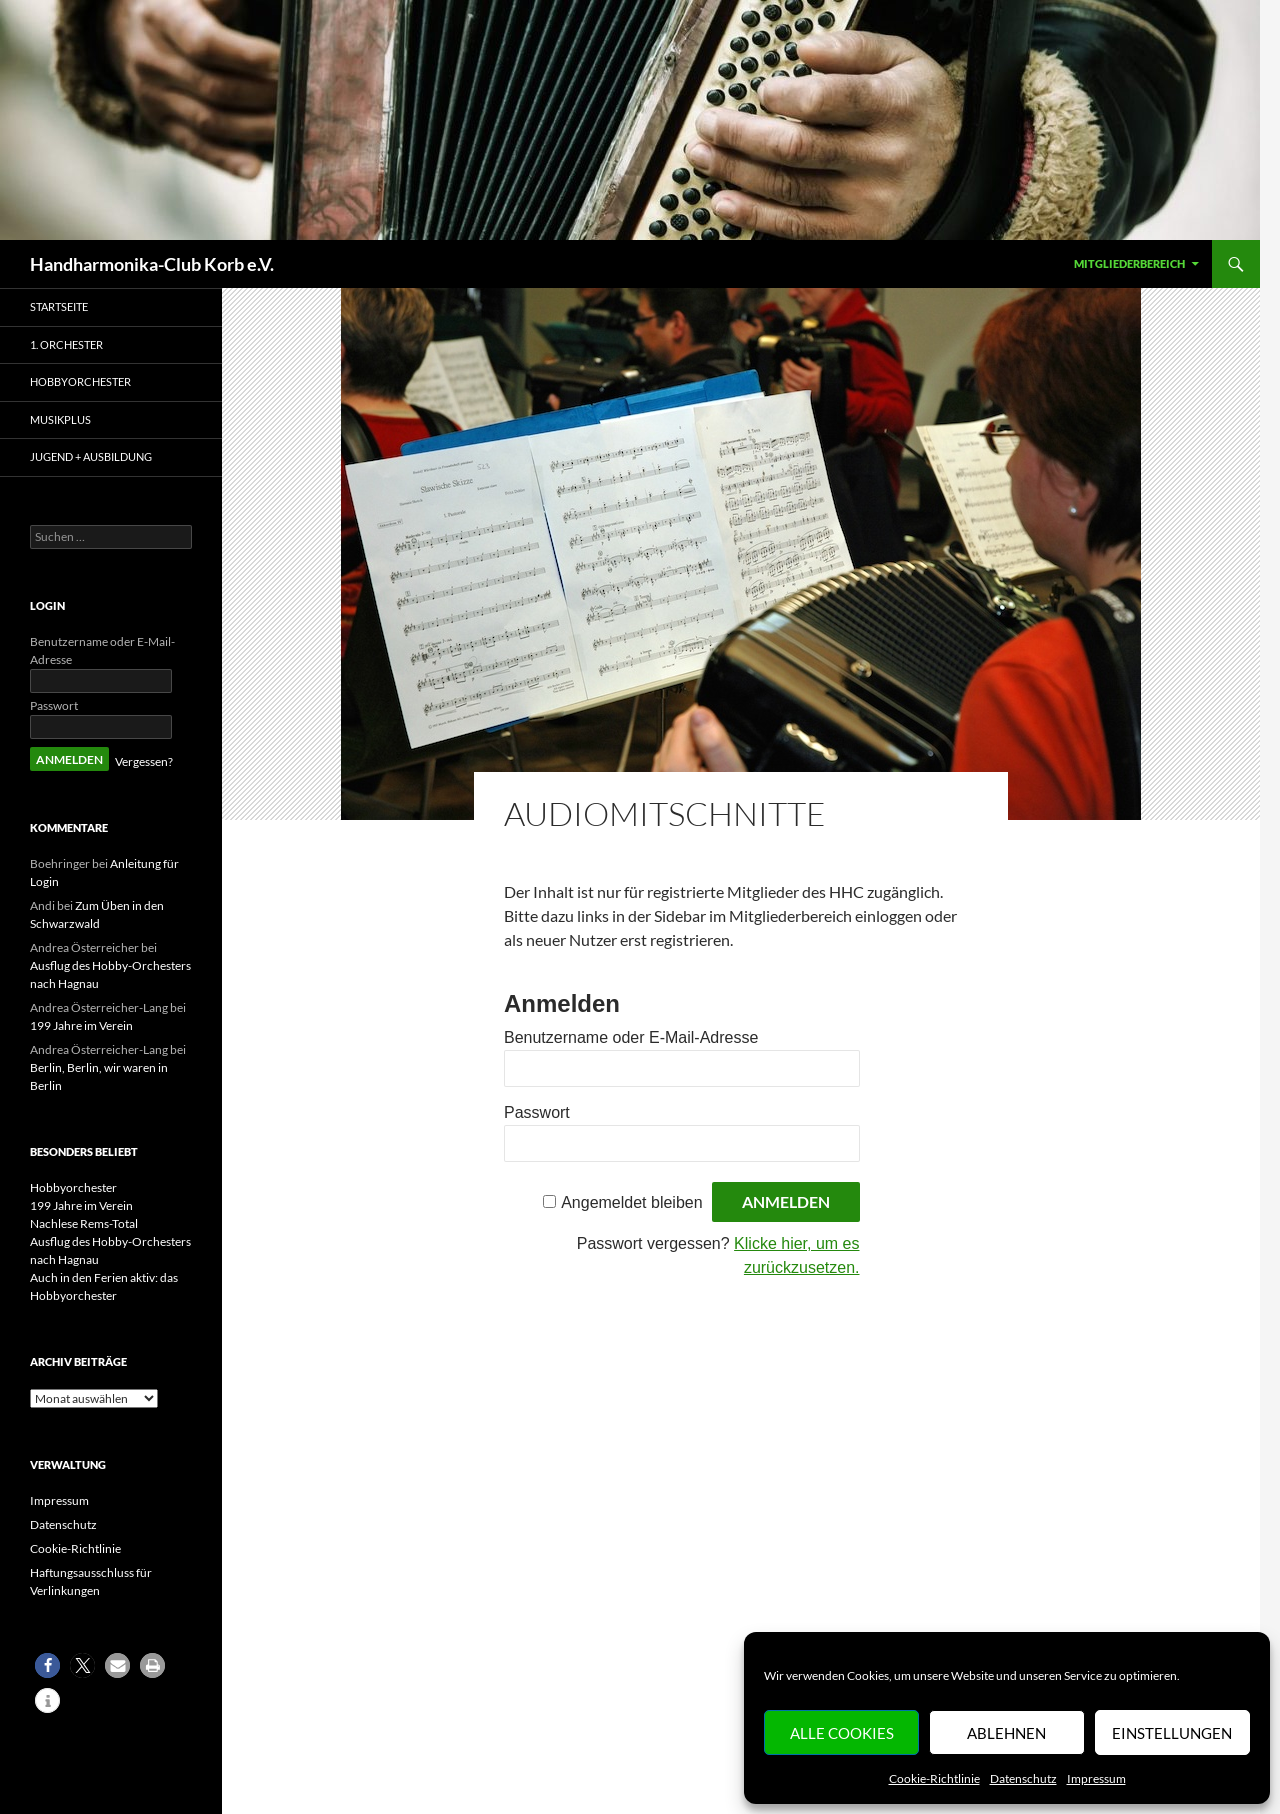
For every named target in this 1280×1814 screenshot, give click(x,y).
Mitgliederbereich (1129, 263)
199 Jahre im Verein (81, 1025)
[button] (47, 1665)
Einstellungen (1172, 1733)
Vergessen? (144, 761)
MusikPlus (60, 419)
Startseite (59, 306)
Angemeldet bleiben (631, 1202)
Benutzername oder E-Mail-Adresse (631, 1037)
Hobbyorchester (80, 381)
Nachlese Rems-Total (84, 1223)
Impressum (1096, 1778)
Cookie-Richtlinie (934, 1778)
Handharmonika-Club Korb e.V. (152, 264)
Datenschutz (1023, 1778)
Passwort (537, 1112)
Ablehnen (1006, 1733)
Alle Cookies (842, 1733)
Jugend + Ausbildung (91, 456)
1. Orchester (66, 344)
